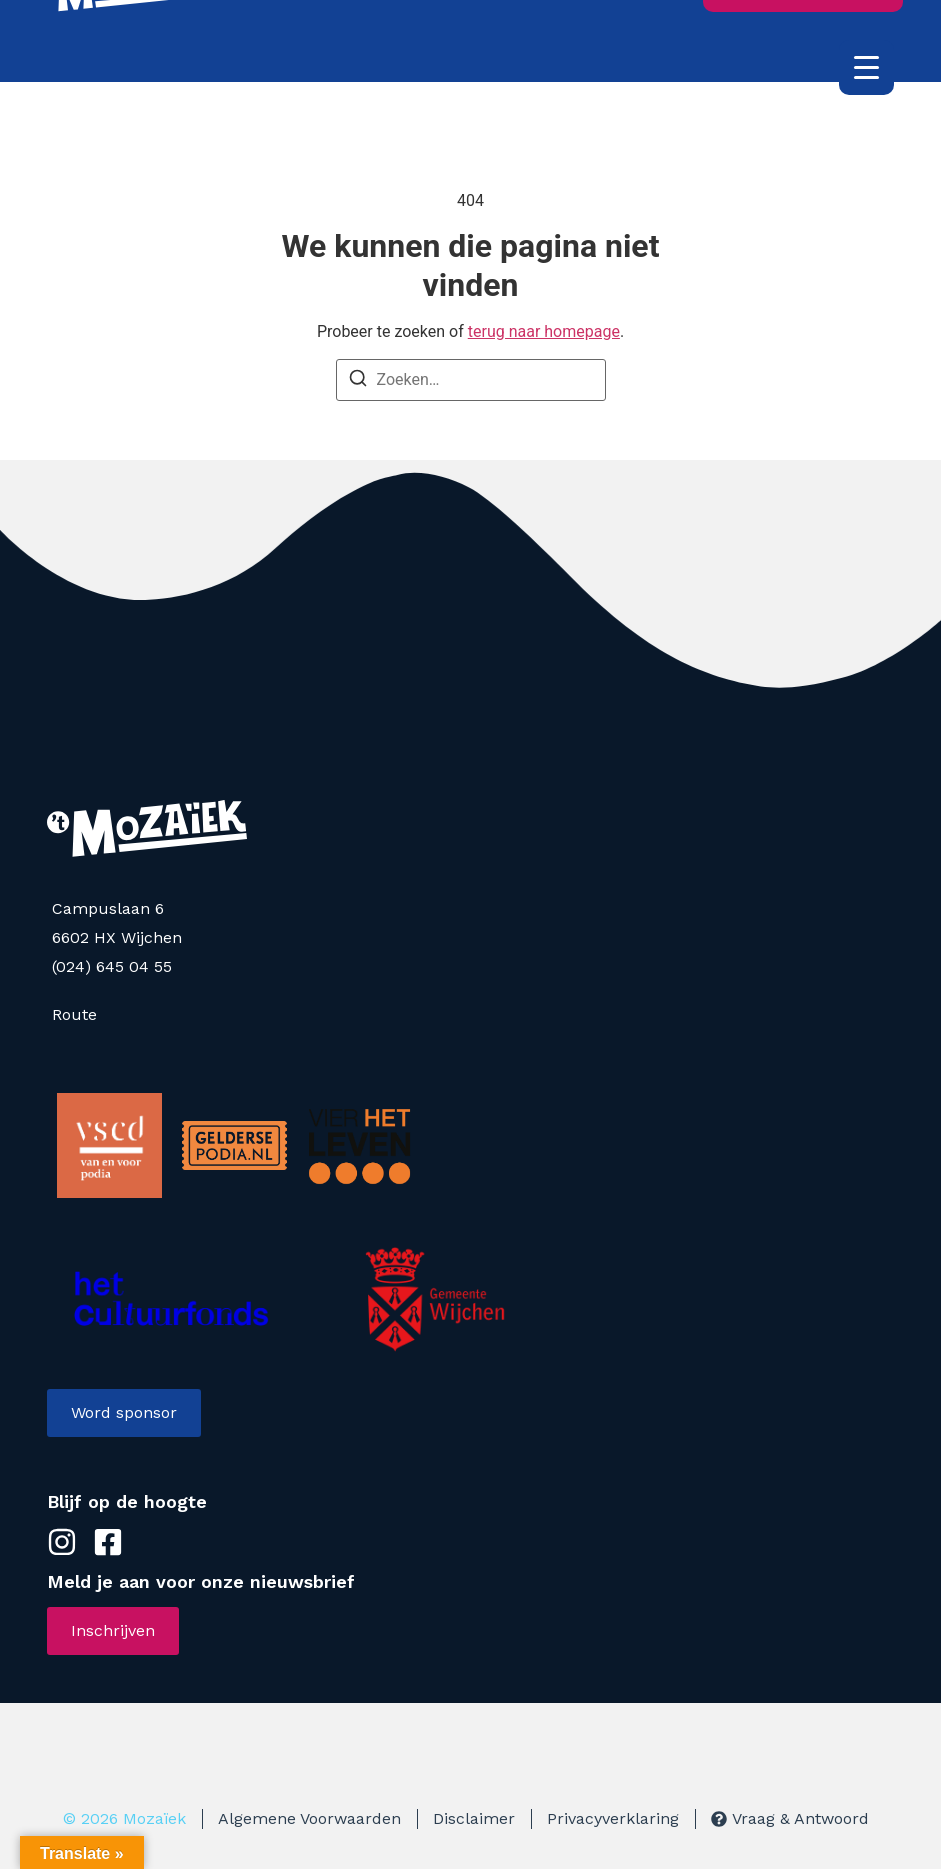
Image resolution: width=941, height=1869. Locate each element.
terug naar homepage (544, 331)
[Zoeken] (358, 381)
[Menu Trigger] (866, 67)
